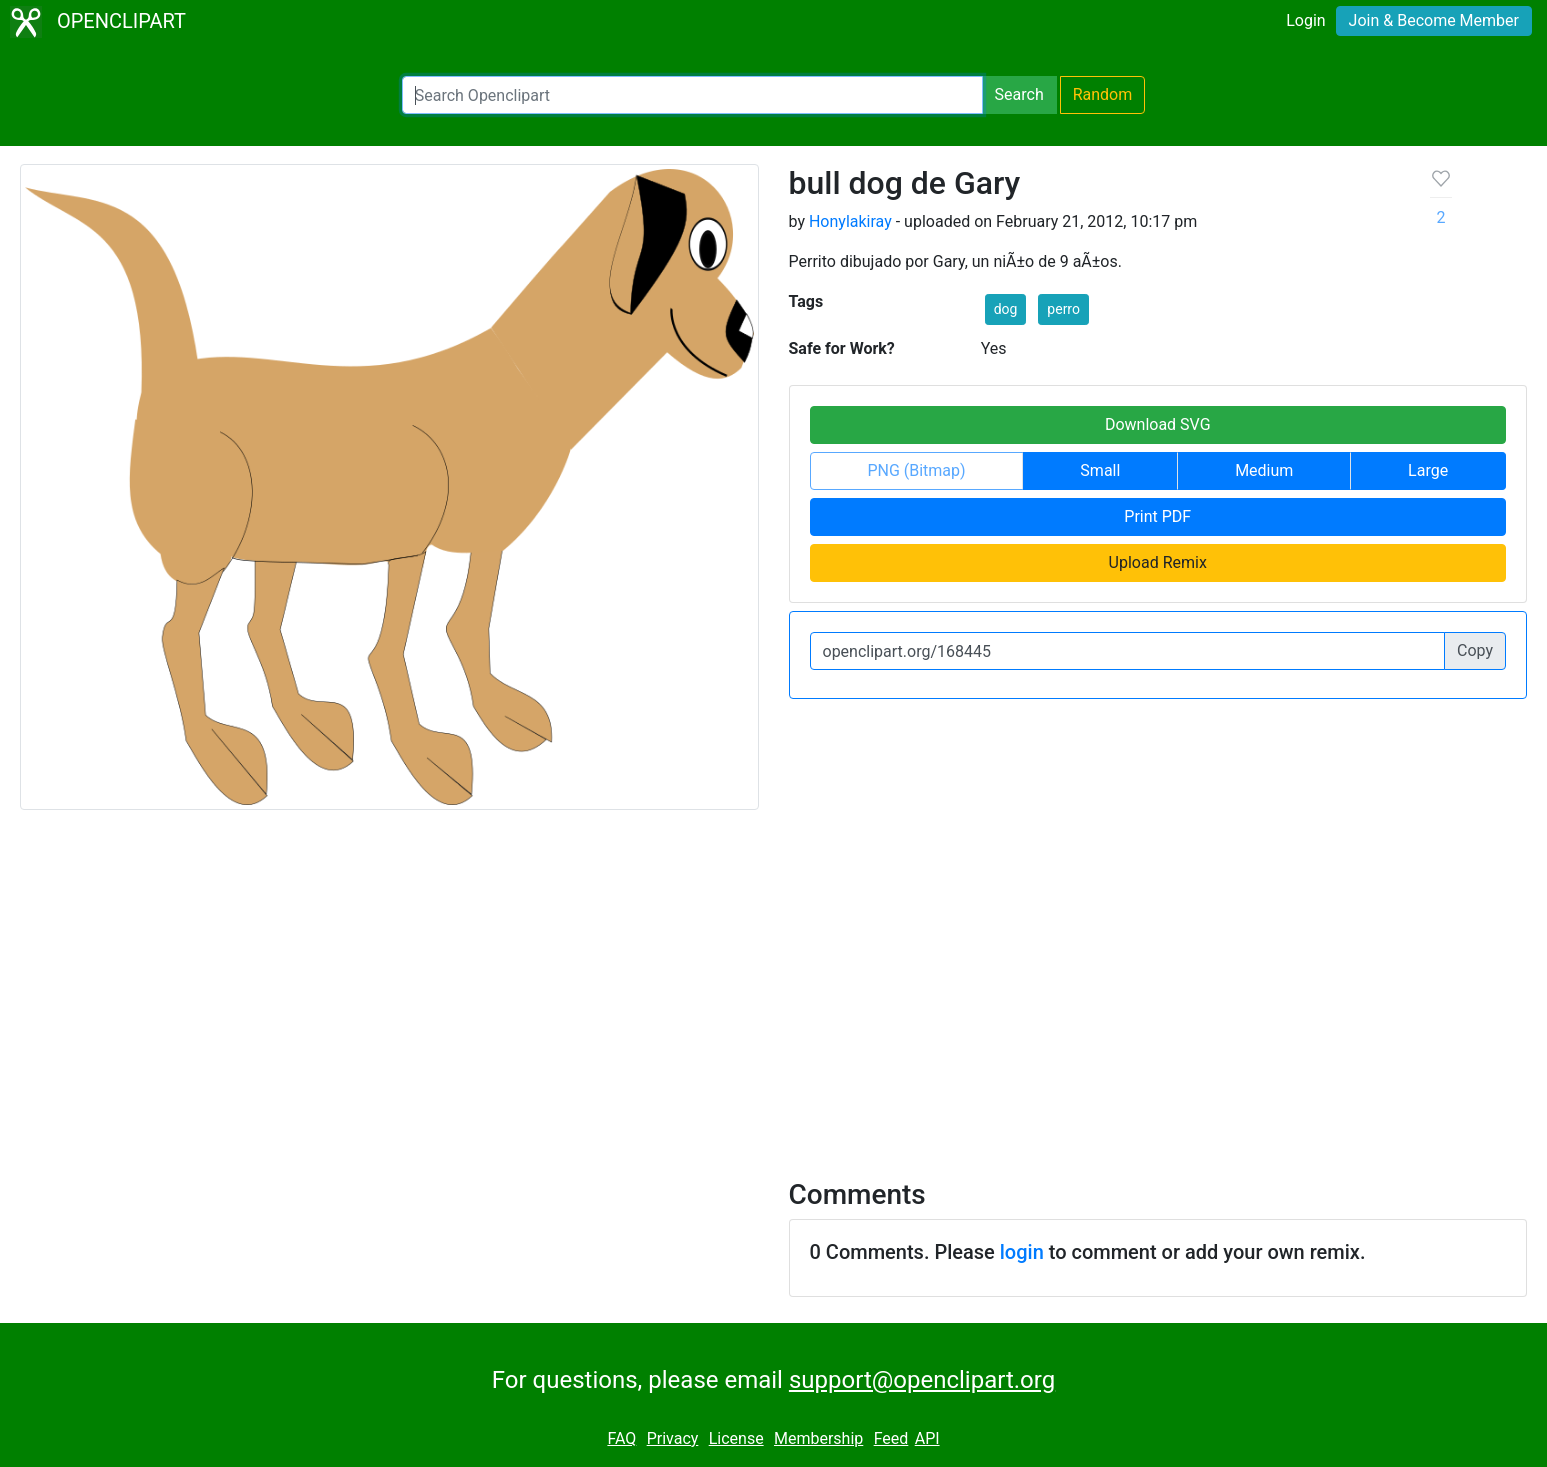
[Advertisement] (774, 982)
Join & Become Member (1434, 20)
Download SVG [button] (1158, 424)
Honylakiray (850, 221)
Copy (1475, 650)
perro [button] (1063, 309)
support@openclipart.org (922, 1380)
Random (1103, 94)
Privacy (673, 1438)
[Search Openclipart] (692, 95)
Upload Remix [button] (1158, 562)
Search (1019, 94)
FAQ (621, 1438)
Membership (818, 1438)
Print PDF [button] (1157, 516)
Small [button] (1100, 470)
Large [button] (1428, 470)
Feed (891, 1438)
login (1022, 1252)
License (736, 1438)
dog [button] (1006, 309)
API (927, 1438)
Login (1305, 20)
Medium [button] (1264, 470)
